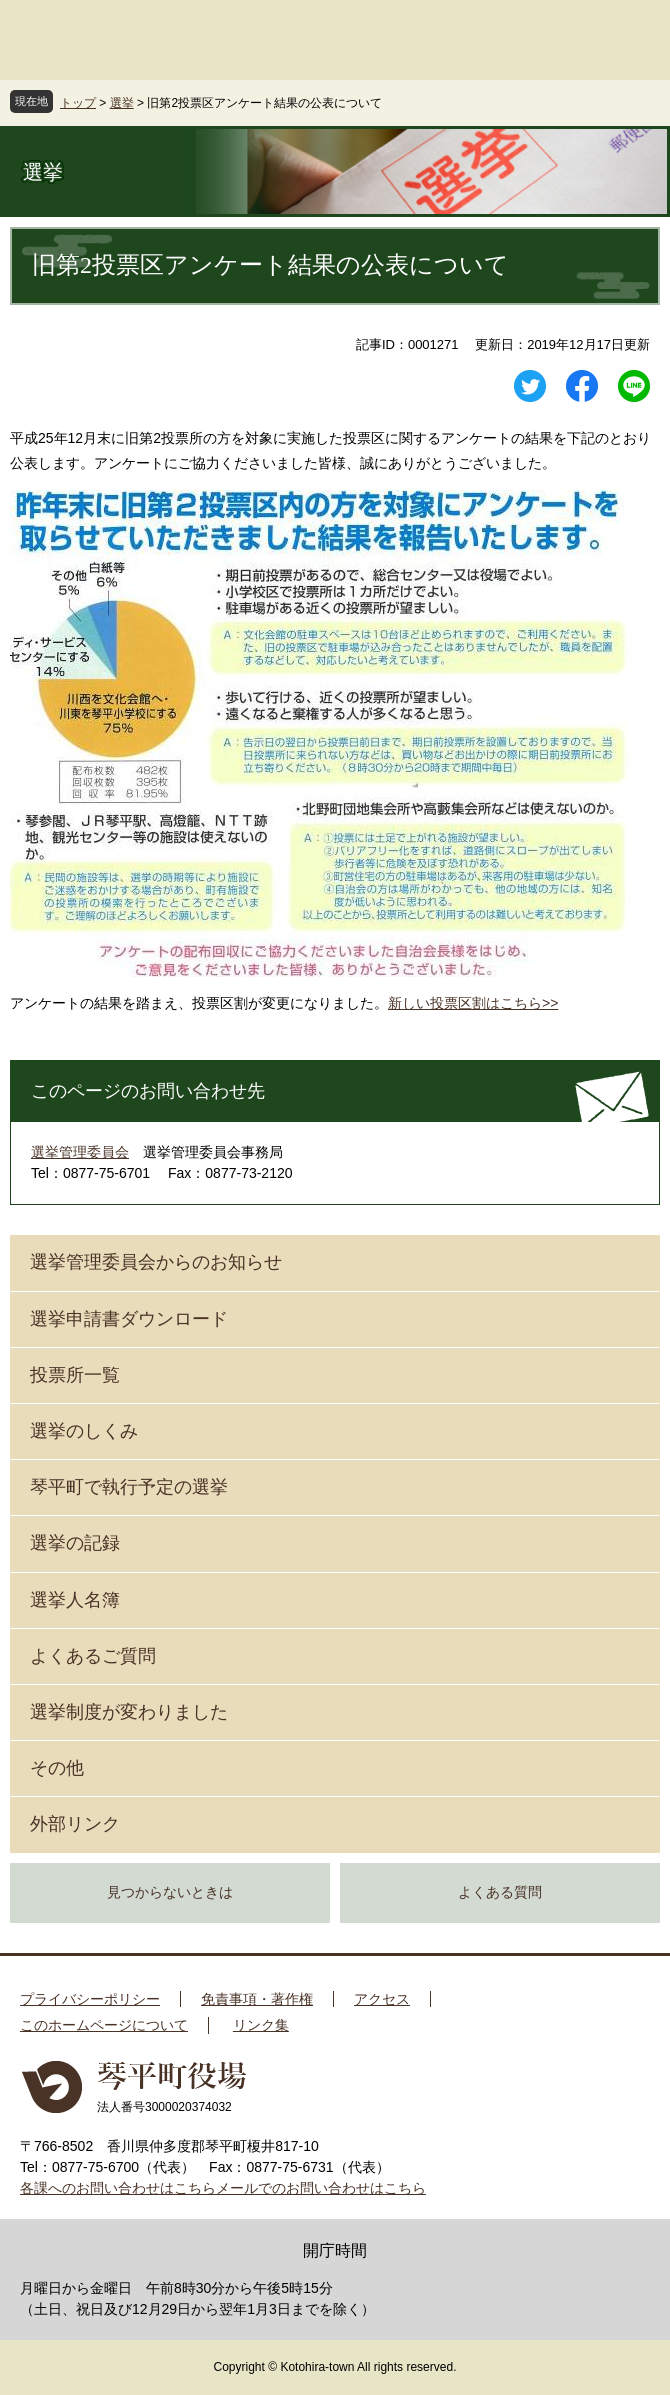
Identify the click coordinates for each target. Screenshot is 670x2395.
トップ (78, 103)
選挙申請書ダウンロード (129, 1319)
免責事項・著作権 (257, 1999)
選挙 (122, 103)
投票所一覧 (75, 1375)
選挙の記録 (75, 1543)
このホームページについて (104, 2025)
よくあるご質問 (93, 1656)
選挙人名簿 (75, 1600)
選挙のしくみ (84, 1431)
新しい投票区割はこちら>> (473, 1003)
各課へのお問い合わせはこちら (118, 2188)
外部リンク (75, 1824)
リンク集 (261, 2025)
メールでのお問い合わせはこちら (321, 2188)
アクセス (382, 1999)
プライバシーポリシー (90, 1999)
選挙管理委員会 (80, 1152)
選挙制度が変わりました (129, 1712)
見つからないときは (170, 1892)
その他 (57, 1768)
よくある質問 (500, 1892)
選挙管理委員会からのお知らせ (156, 1262)
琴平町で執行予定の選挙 (129, 1487)
